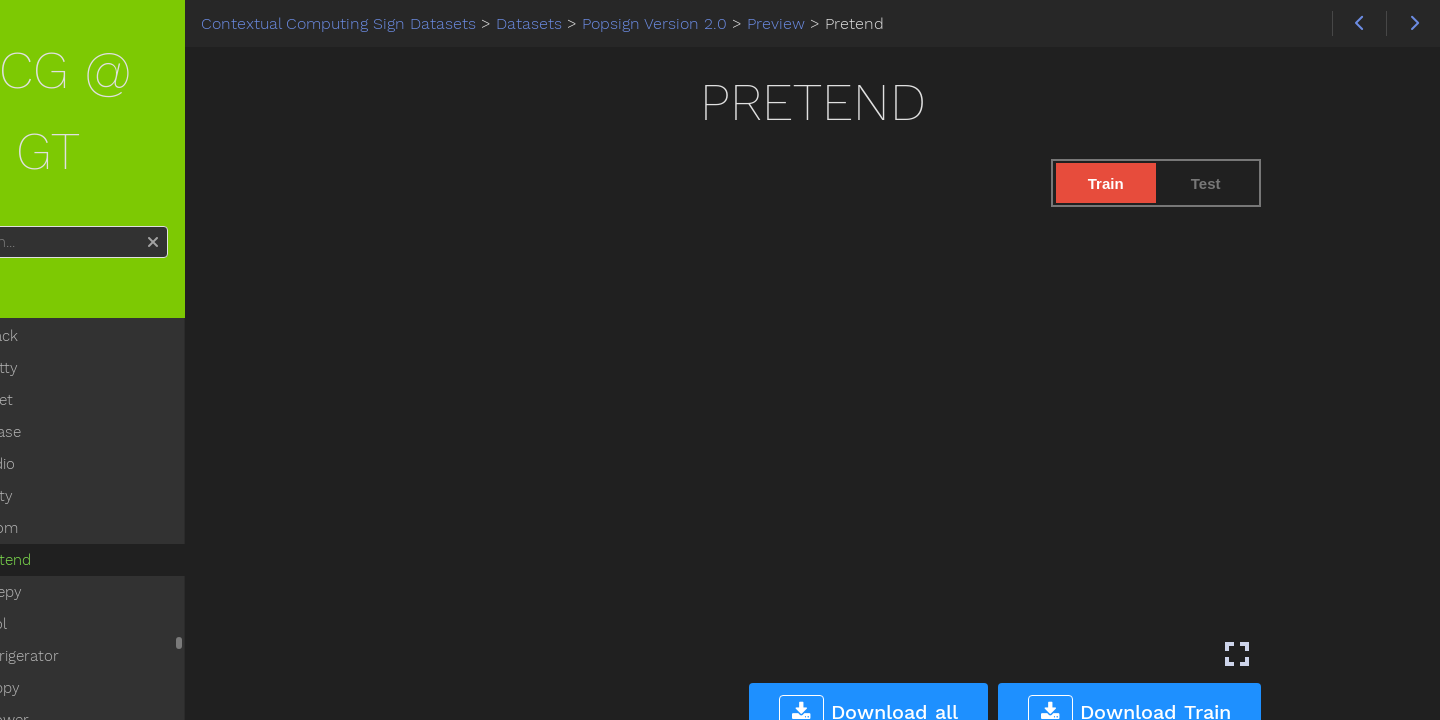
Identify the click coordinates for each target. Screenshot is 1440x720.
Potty (82, 414)
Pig (74, 670)
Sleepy (87, 510)
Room (85, 446)
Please (86, 350)
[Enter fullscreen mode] (1294, 654)
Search (17, 144)
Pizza (82, 702)
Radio (83, 382)
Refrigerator (105, 574)
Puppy (86, 606)
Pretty (85, 286)
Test (1263, 183)
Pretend (91, 478)
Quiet (82, 318)
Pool (79, 542)
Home (49, 212)
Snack (85, 254)
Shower (90, 638)
